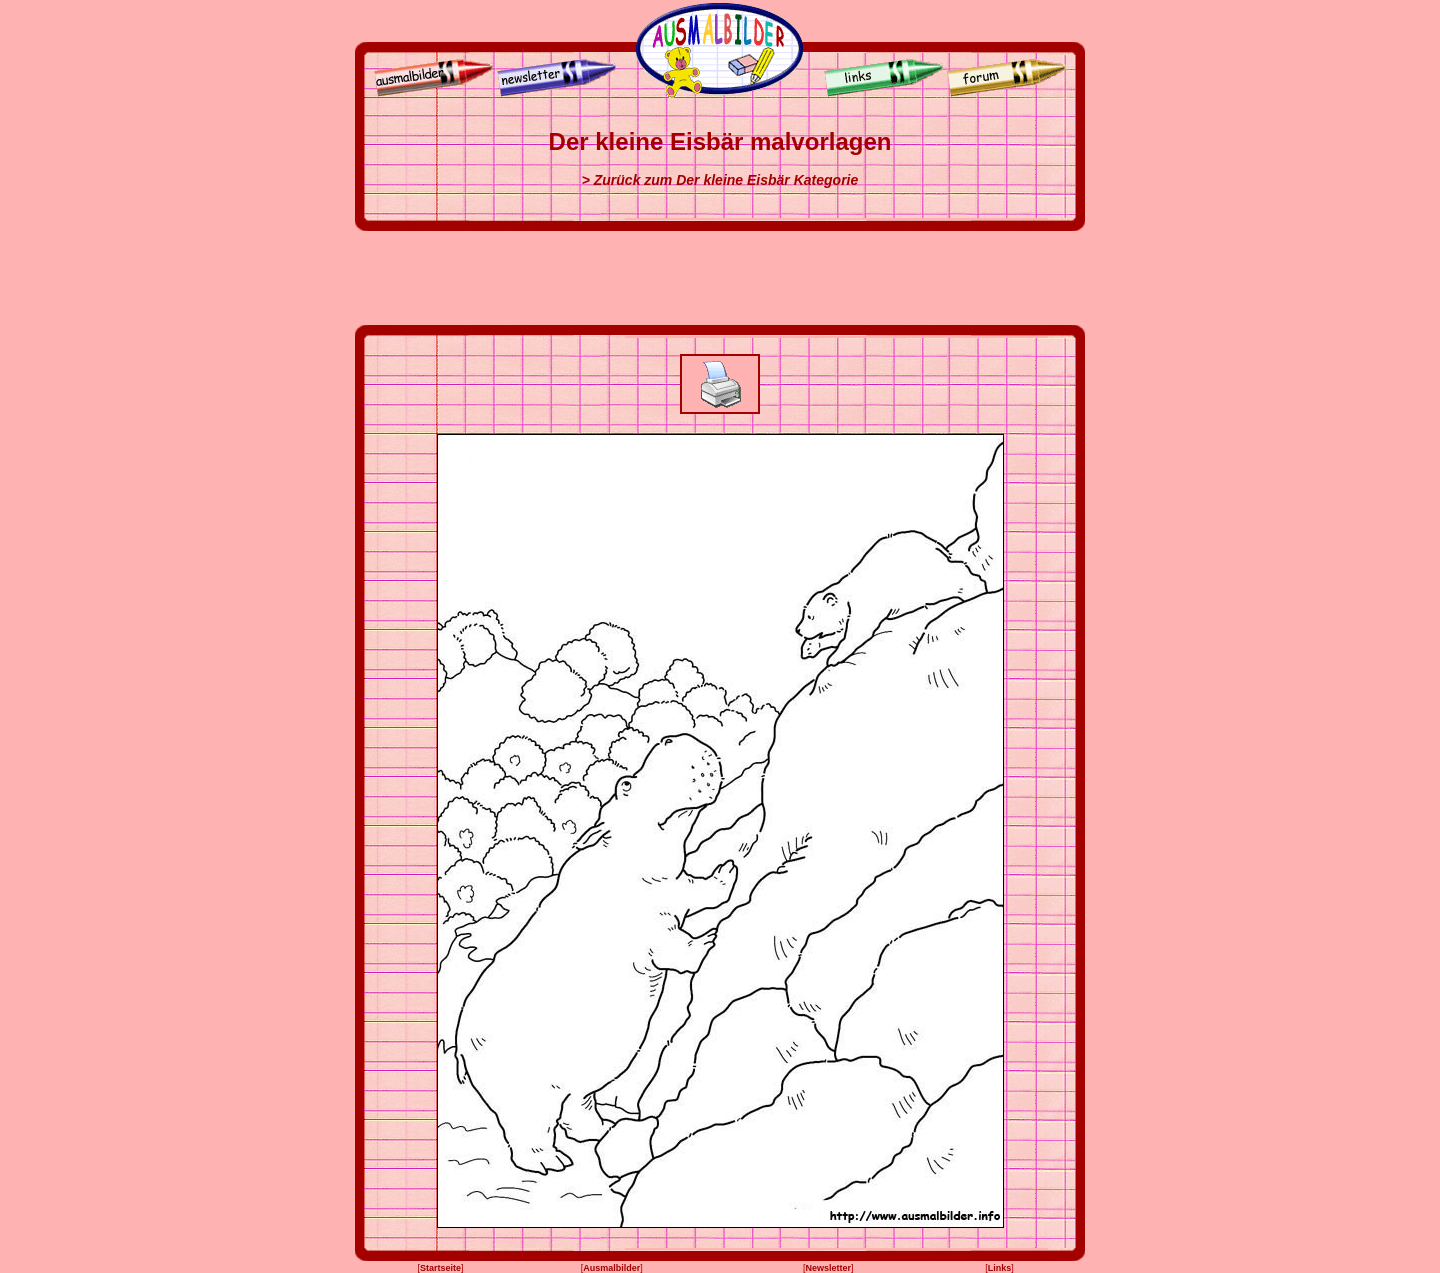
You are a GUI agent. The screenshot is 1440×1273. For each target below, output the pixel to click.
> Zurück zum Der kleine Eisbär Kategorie (720, 180)
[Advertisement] (720, 278)
